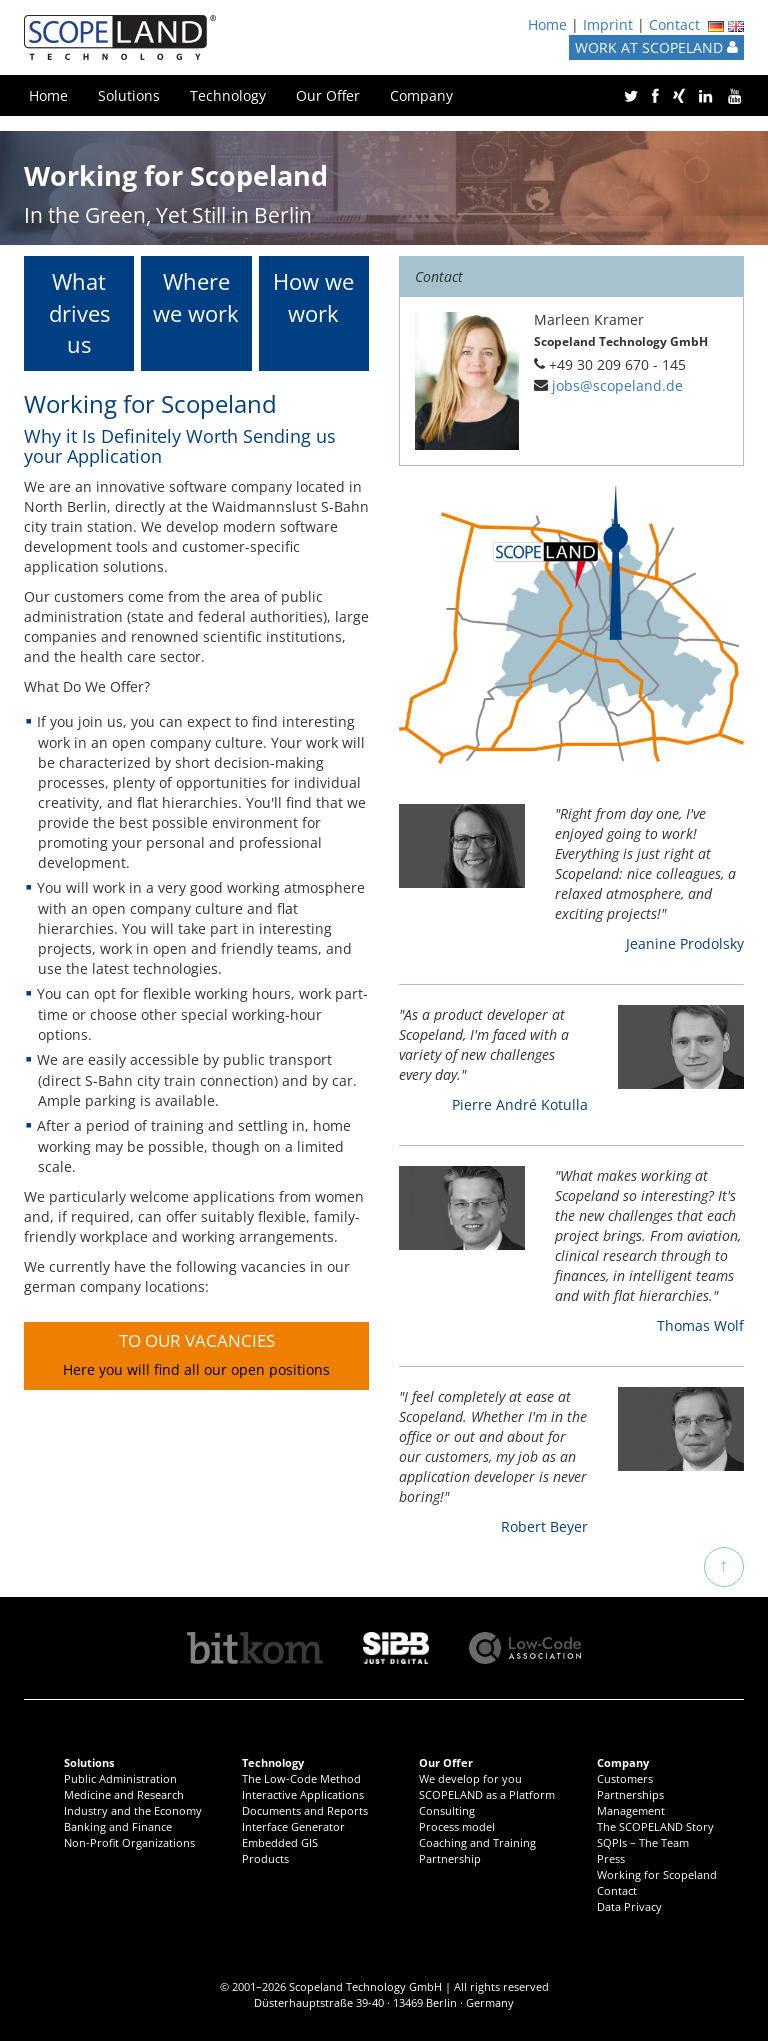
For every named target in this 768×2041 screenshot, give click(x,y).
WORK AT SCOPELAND (656, 47)
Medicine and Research (124, 1794)
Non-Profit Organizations (129, 1842)
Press (611, 1858)
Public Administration (120, 1778)
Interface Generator (293, 1826)
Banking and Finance (118, 1826)
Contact (674, 24)
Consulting (447, 1810)
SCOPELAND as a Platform (487, 1794)
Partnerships (630, 1794)
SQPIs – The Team (643, 1842)
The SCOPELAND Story (655, 1826)
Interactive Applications (303, 1794)
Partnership (450, 1858)
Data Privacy (629, 1906)
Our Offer (328, 95)
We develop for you (470, 1778)
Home (547, 24)
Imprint (608, 24)
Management (631, 1810)
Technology (228, 95)
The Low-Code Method (301, 1778)
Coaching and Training (477, 1842)
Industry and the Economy (133, 1810)
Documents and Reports (305, 1810)
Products (265, 1858)
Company (421, 95)
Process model (457, 1826)
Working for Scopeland (657, 1874)
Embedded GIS (280, 1842)
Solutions (129, 95)
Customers (625, 1778)
